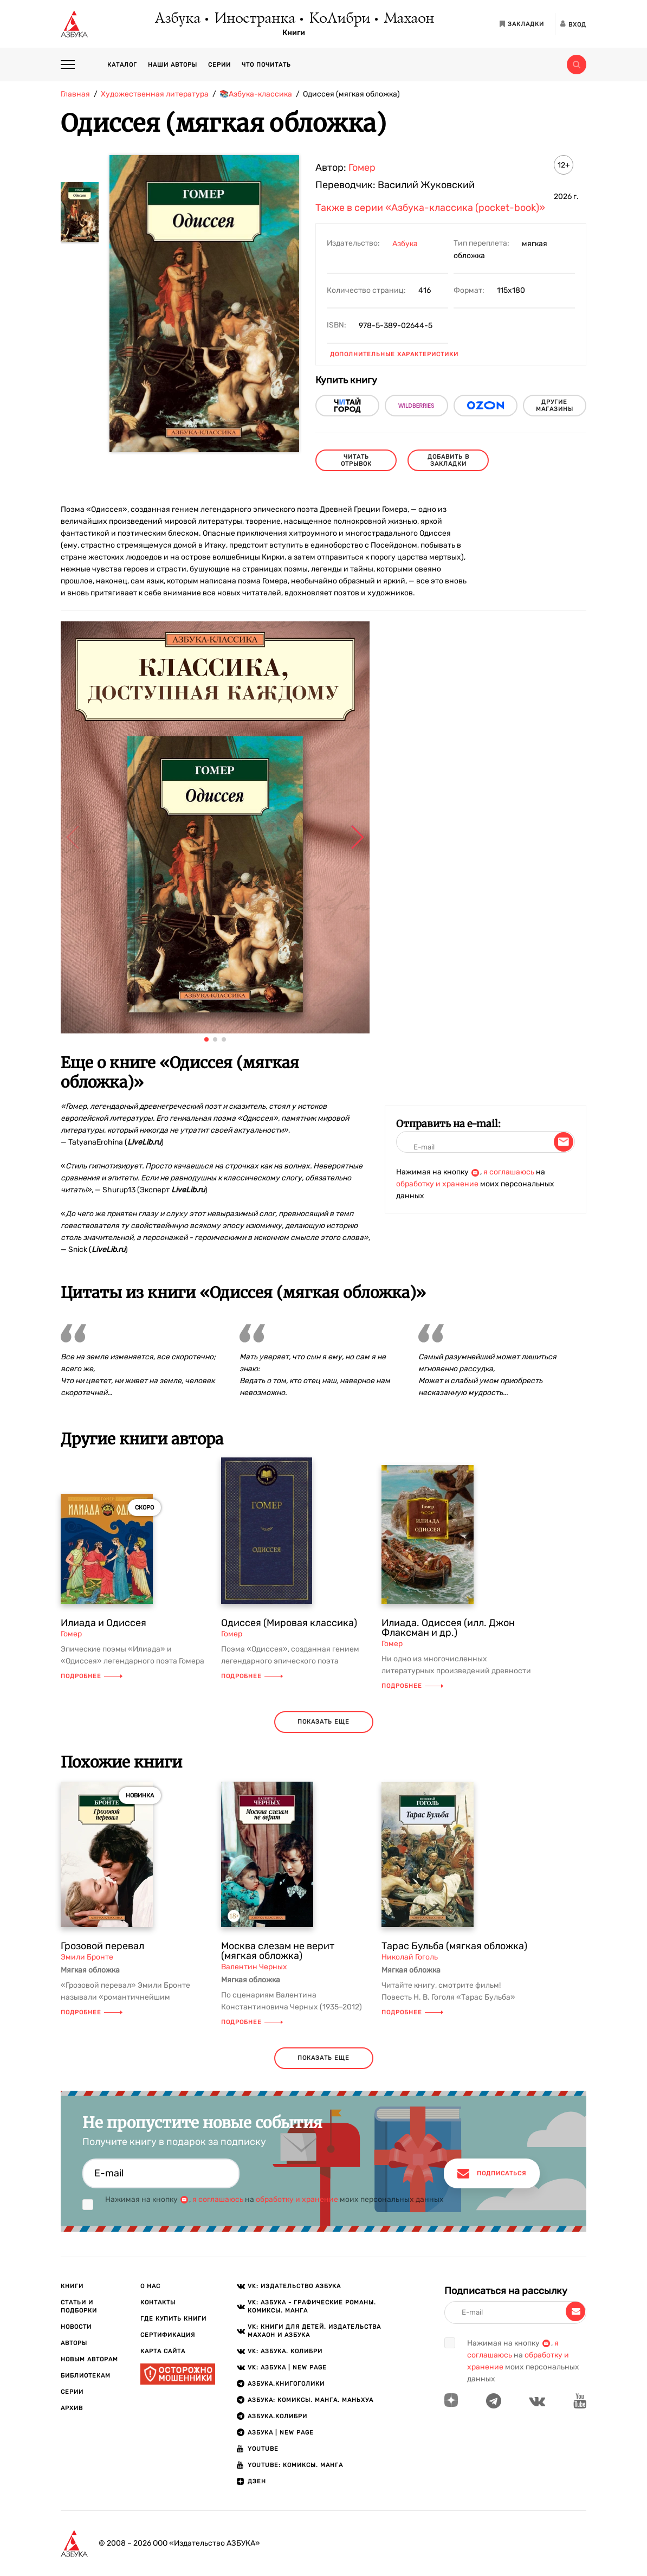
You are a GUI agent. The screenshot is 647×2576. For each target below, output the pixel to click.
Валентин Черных (254, 1966)
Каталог (122, 65)
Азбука (177, 19)
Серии (219, 65)
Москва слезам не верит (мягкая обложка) (277, 1951)
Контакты (158, 2302)
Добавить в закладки (448, 460)
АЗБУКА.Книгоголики (286, 2383)
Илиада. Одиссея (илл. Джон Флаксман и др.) (448, 1627)
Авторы (74, 2343)
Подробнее (91, 1676)
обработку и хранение (437, 1184)
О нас (150, 2286)
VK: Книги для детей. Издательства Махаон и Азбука (314, 2331)
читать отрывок (356, 460)
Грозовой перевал (102, 1946)
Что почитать (266, 65)
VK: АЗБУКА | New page (287, 2367)
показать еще (323, 1721)
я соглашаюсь (508, 1172)
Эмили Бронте (87, 1957)
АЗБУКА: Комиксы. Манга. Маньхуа (310, 2400)
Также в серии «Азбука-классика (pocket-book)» (430, 208)
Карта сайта (162, 2351)
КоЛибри (339, 19)
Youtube (263, 2448)
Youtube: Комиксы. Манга (295, 2465)
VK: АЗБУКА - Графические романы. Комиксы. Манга (312, 2306)
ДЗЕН (257, 2481)
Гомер (362, 168)
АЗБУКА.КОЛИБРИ (277, 2416)
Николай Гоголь (409, 1957)
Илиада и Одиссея (103, 1623)
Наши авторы (172, 65)
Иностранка (254, 19)
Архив (72, 2408)
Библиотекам (86, 2375)
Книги (293, 33)
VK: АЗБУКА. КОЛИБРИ (285, 2351)
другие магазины (554, 406)
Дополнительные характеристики (394, 354)
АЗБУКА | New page (281, 2432)
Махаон (408, 19)
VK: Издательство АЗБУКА (294, 2286)
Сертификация (167, 2335)
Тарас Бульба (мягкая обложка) (454, 1946)
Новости (76, 2326)
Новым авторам (89, 2359)
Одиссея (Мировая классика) (289, 1623)
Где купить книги (173, 2318)
